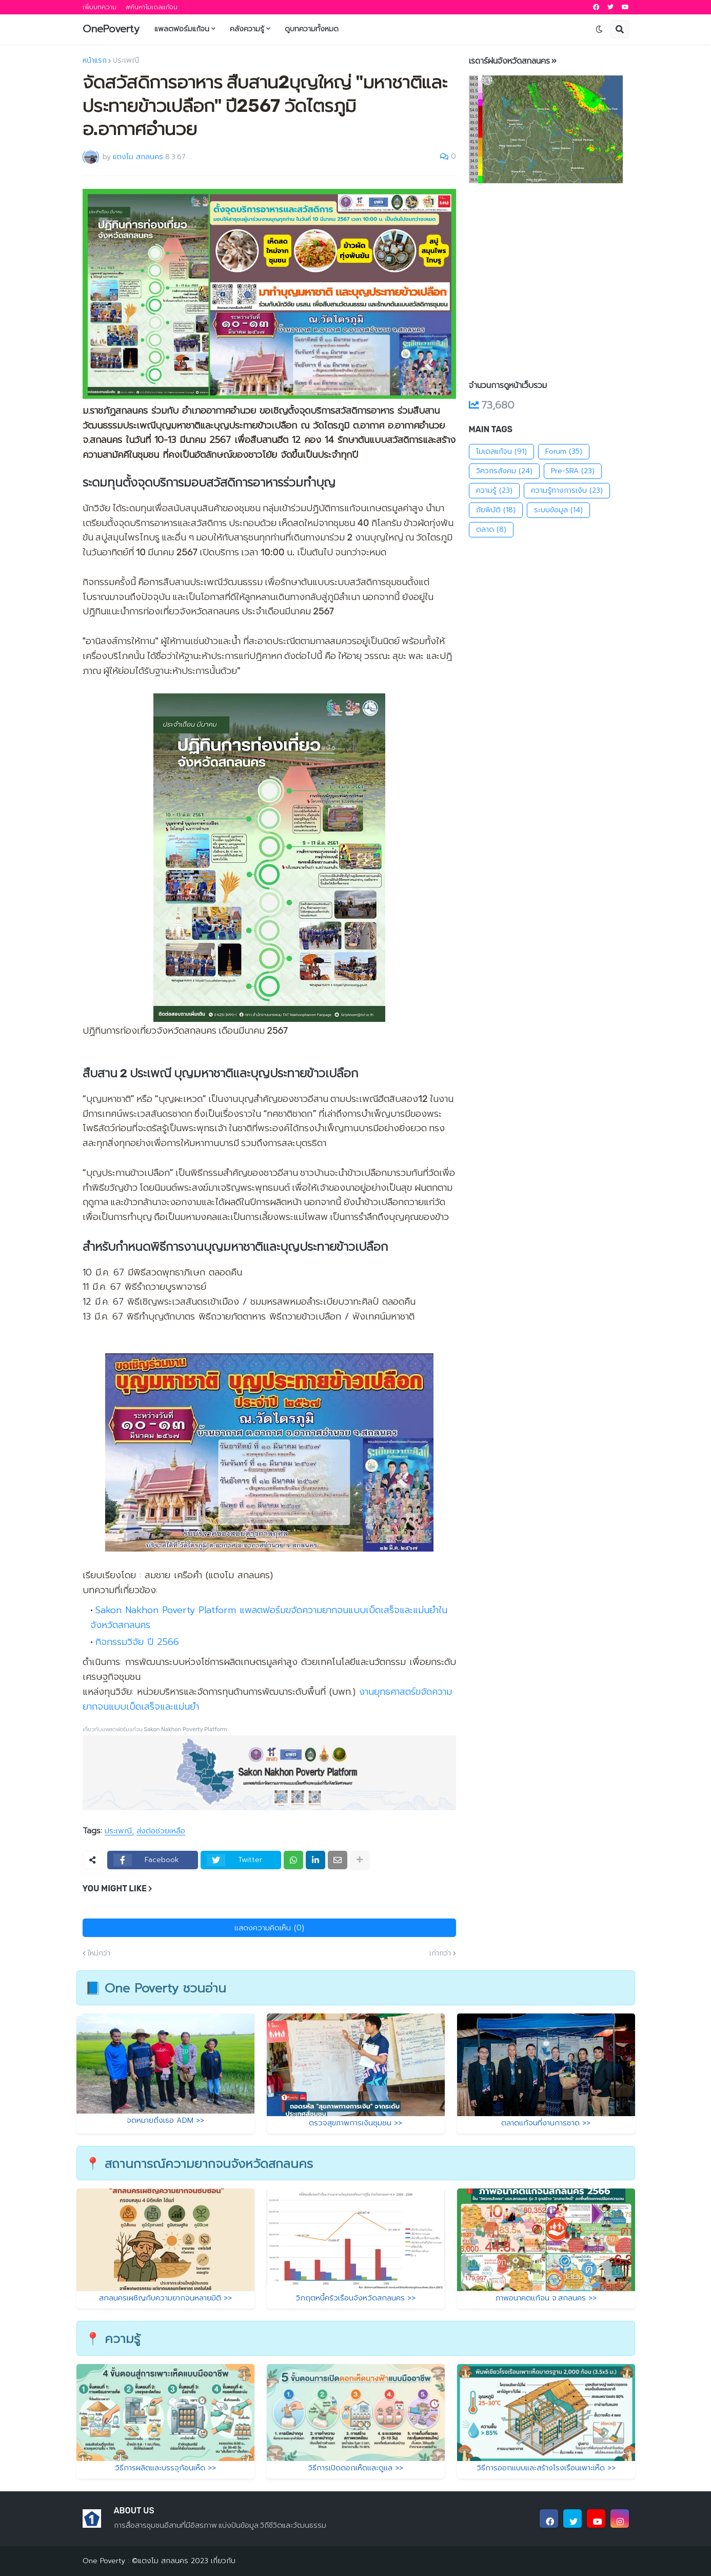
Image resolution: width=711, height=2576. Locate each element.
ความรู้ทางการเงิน (567, 490)
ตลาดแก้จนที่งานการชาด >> (545, 2122)
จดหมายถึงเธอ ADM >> (165, 2120)
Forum (563, 451)
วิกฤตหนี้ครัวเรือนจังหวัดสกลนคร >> (355, 2297)
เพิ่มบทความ (99, 7)
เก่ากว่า (440, 1953)
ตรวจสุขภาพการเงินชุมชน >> (355, 2122)
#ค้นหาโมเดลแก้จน (151, 7)
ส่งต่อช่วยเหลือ (160, 1831)
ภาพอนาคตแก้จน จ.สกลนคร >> (546, 2297)
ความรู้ (494, 490)
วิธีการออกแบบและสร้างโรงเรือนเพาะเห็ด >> (546, 2467)
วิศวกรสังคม (504, 471)
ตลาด (491, 529)
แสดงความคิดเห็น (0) (269, 1927)
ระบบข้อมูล (558, 510)
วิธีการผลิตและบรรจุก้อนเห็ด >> (165, 2467)
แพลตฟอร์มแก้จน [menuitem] (181, 29)
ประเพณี (126, 60)
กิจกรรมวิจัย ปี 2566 (137, 1642)
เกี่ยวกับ (221, 2560)
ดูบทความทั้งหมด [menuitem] (312, 29)
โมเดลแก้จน (501, 451)
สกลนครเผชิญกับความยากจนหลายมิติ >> (165, 2297)
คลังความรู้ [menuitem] (247, 29)
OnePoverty (111, 28)
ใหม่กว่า (99, 1953)
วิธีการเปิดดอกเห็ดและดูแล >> (355, 2467)
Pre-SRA (573, 471)
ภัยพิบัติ (496, 510)
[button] (599, 29)
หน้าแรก (95, 60)
